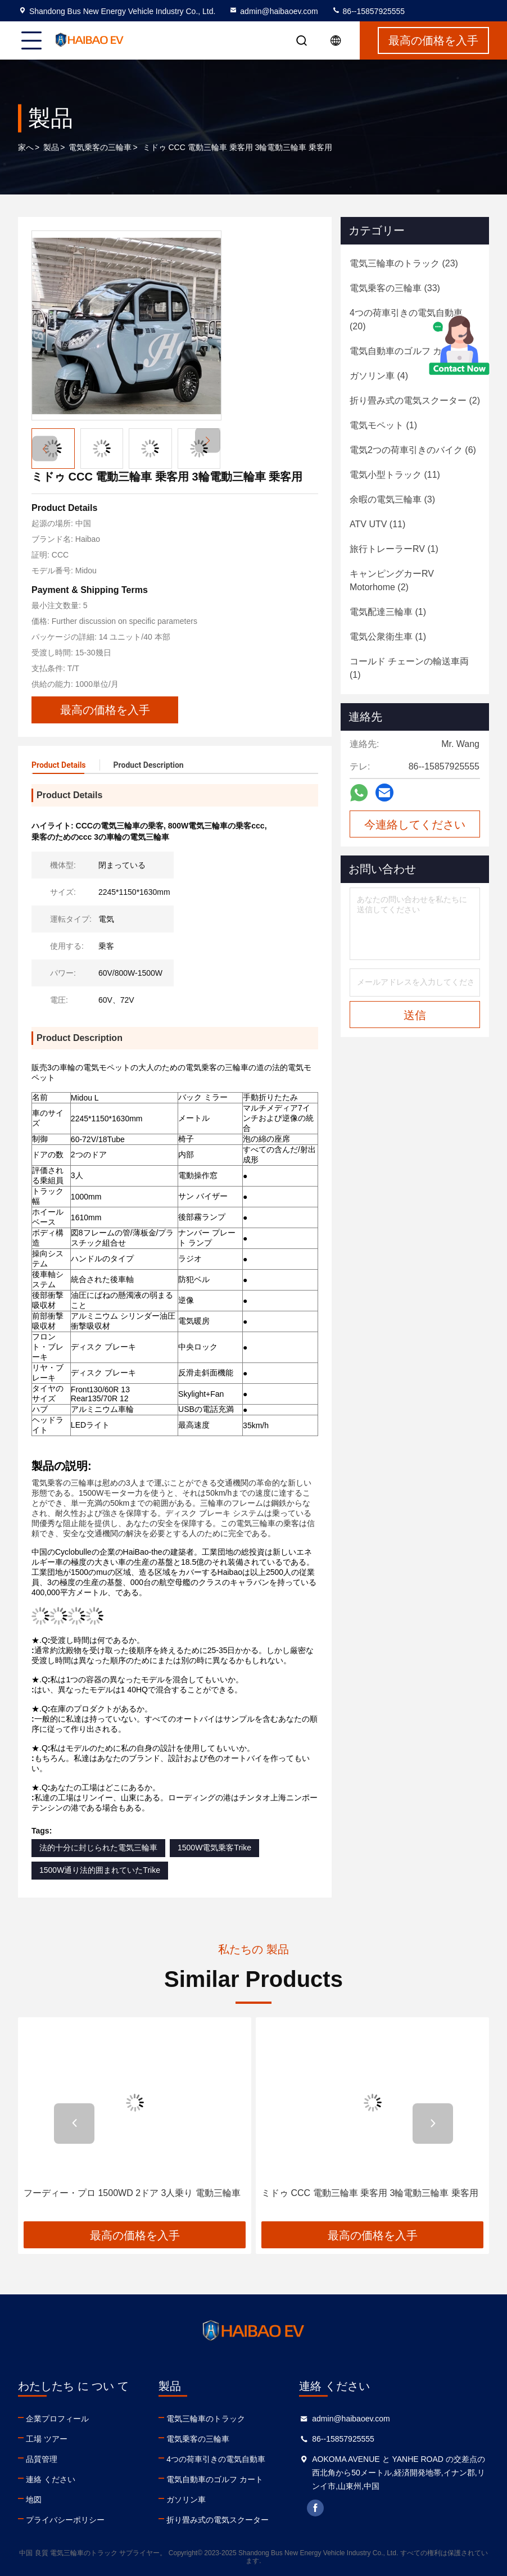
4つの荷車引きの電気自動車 (215, 2459)
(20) (406, 319)
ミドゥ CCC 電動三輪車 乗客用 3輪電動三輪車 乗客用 (369, 2193)
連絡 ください (50, 2479)
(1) (383, 425)
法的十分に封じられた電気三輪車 (98, 1847)
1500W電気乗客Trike (214, 1847)
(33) (395, 288)
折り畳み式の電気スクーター (217, 2519)
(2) (415, 400)
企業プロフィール (57, 2418)
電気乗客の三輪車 (100, 147)
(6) (413, 450)
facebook (315, 2508)
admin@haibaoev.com (273, 11)
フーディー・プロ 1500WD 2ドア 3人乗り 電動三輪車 (132, 2193)
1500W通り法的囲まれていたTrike (99, 1870)
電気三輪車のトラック (205, 2418)
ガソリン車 (186, 2499)
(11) (395, 474)
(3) (392, 499)
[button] (207, 440)
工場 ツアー (46, 2438)
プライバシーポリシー (65, 2519)
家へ (26, 147)
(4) (411, 351)
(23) (404, 263)
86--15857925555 (368, 11)
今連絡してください (414, 824)
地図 (34, 2499)
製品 (51, 147)
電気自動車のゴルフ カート (214, 2479)
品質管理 (41, 2459)
